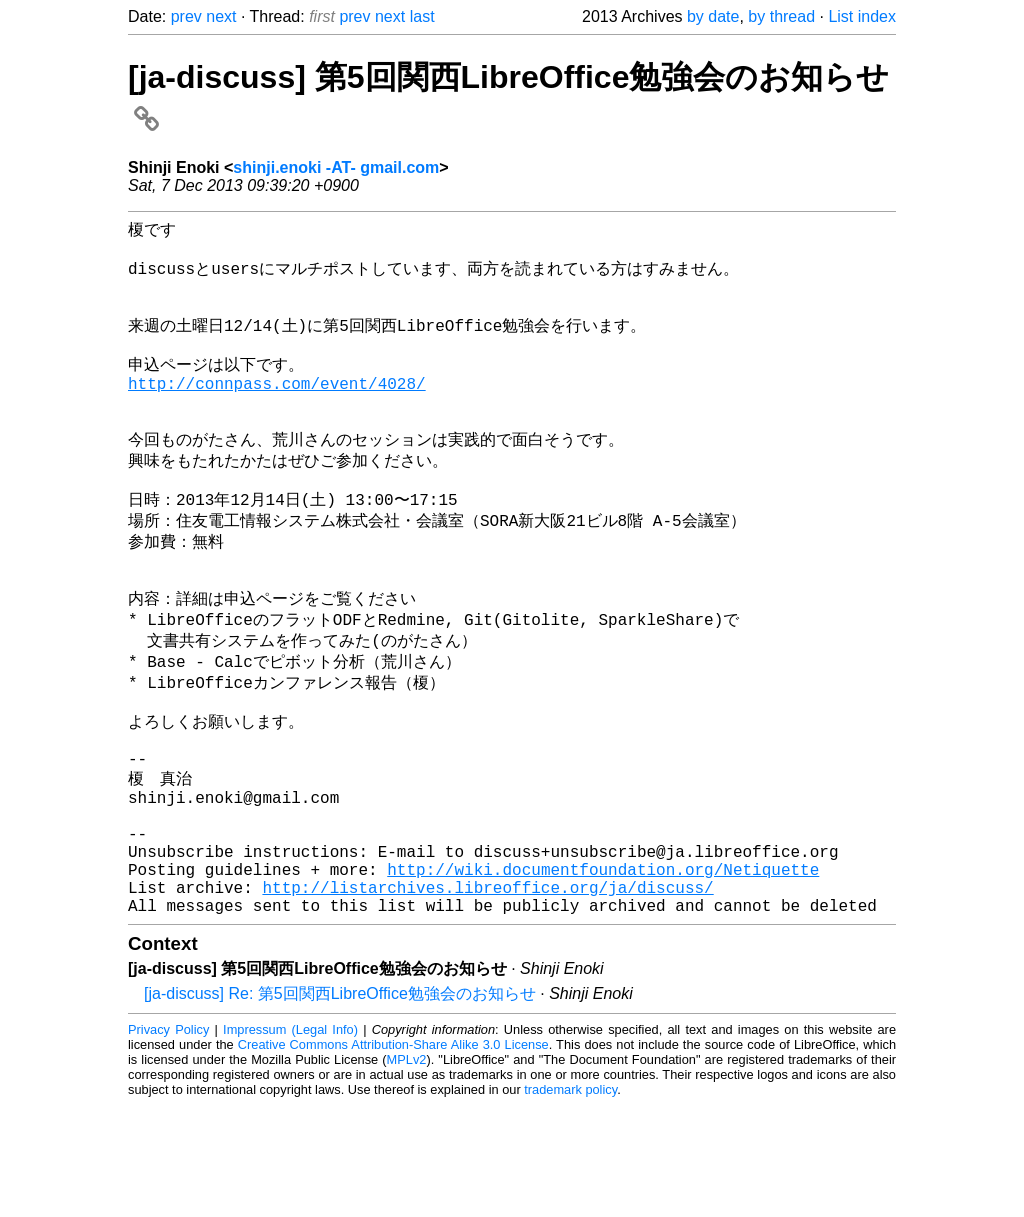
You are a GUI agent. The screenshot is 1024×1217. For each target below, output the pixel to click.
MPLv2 (407, 1171)
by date (713, 16)
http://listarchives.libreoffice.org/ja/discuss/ (487, 995)
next (221, 16)
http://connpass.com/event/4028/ (277, 411)
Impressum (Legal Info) (290, 1141)
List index (862, 16)
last (422, 16)
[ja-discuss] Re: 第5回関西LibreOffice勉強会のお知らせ (340, 1105)
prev (186, 16)
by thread (781, 16)
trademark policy (570, 1201)
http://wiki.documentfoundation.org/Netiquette (603, 973)
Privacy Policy (168, 1141)
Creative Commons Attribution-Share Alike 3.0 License (393, 1156)
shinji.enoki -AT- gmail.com (336, 167)
